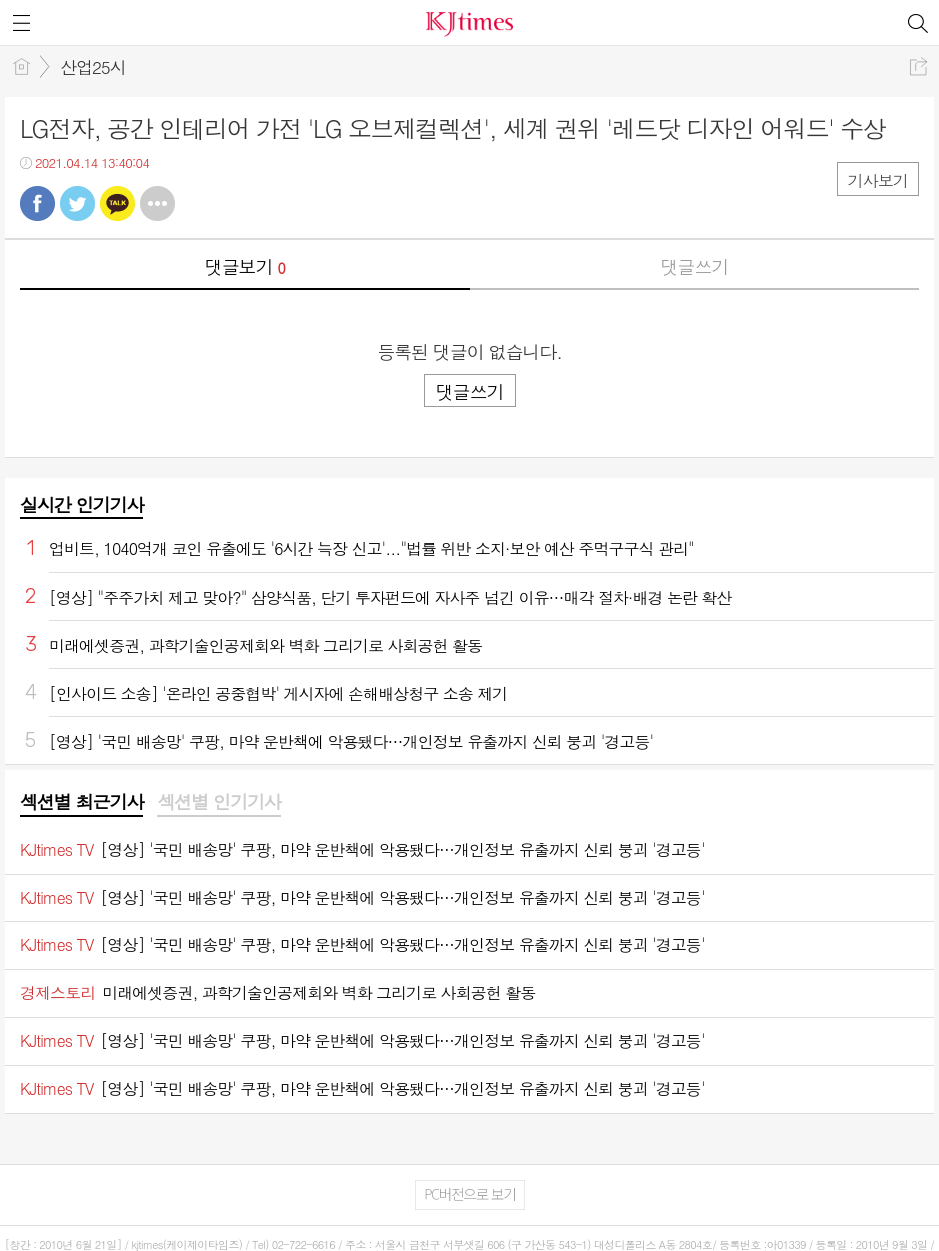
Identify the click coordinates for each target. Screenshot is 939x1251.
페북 (37, 203)
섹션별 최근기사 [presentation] (81, 802)
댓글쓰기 (694, 266)
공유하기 (918, 66)
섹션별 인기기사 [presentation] (218, 802)
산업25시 (93, 67)
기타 (157, 203)
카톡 (117, 203)
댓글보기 (245, 266)
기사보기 (878, 180)
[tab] (81, 803)
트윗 (77, 203)
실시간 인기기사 (81, 504)
